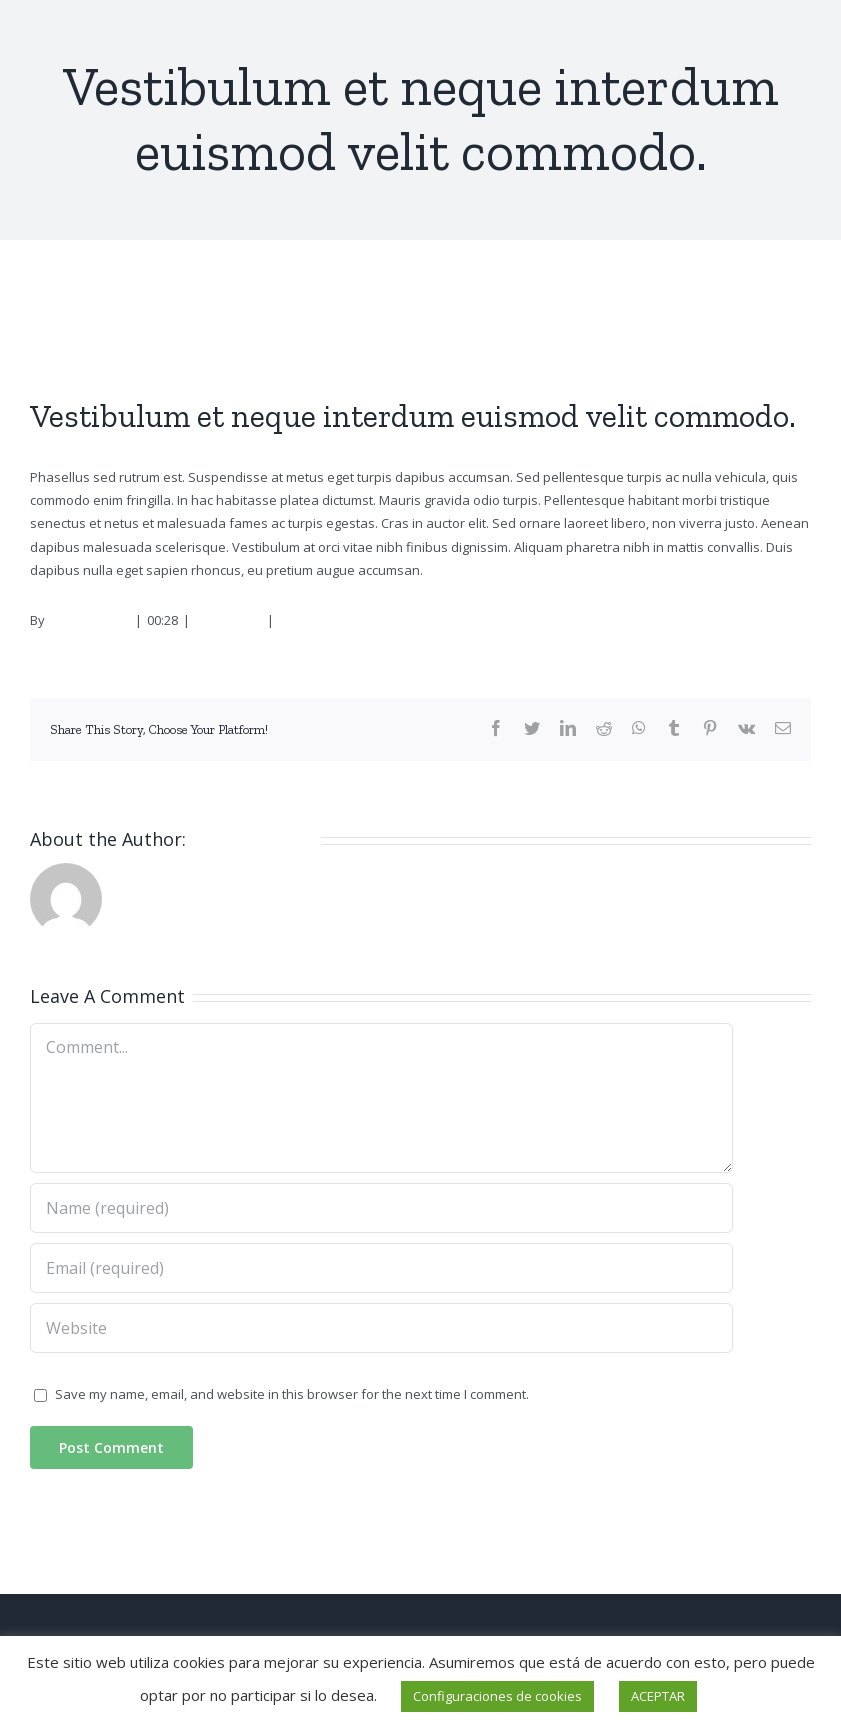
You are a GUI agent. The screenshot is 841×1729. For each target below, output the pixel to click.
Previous (725, 318)
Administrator (89, 620)
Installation (228, 620)
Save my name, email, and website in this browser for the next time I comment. (292, 1394)
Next (784, 318)
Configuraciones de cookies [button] (497, 1696)
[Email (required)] (381, 1268)
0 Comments (316, 620)
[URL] (381, 1328)
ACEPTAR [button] (658, 1696)
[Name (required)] (381, 1208)
